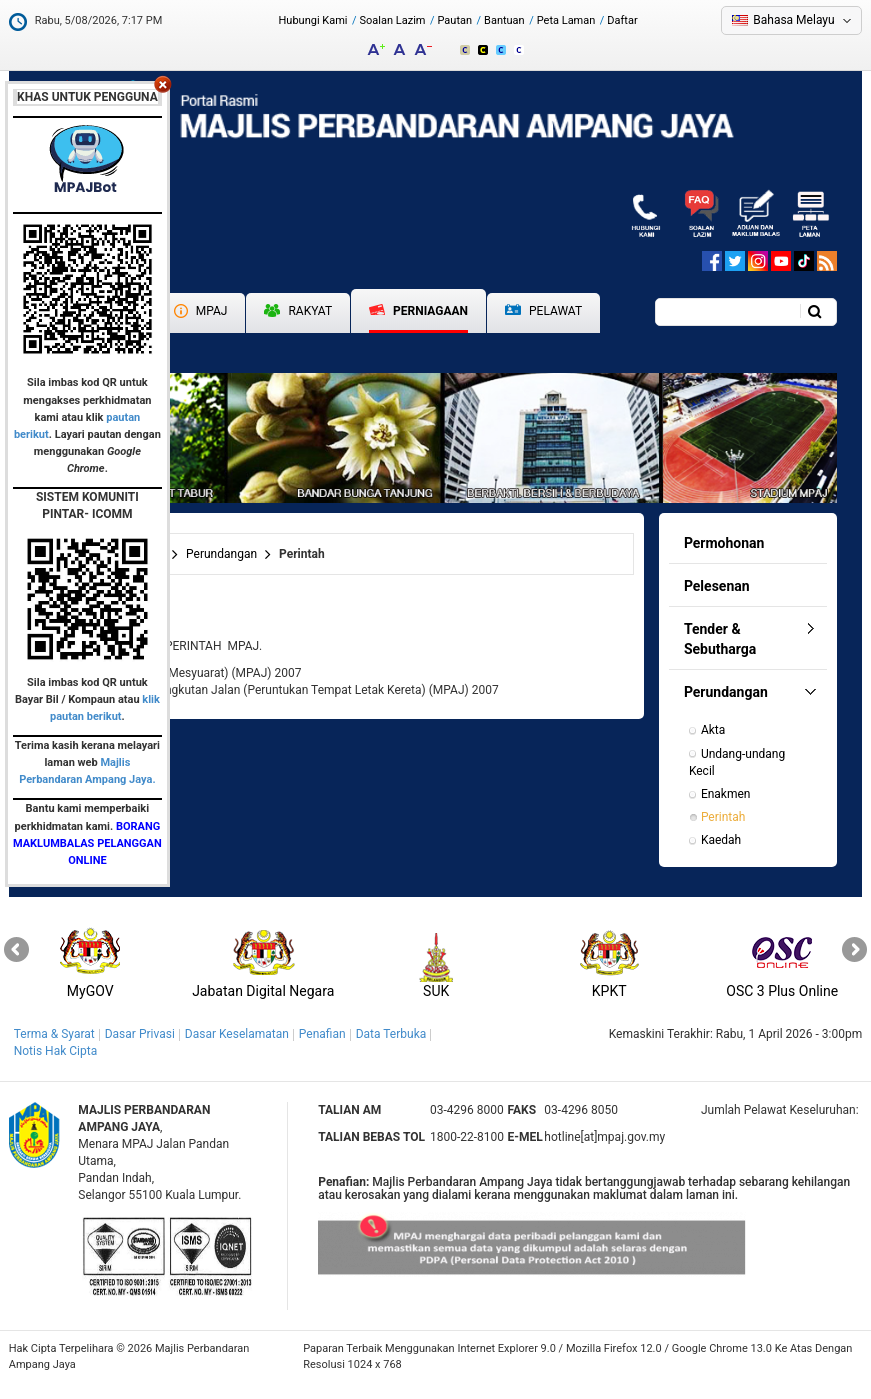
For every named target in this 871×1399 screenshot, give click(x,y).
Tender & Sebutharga (720, 639)
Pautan (454, 20)
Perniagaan (418, 311)
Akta (713, 730)
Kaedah (721, 840)
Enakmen (726, 794)
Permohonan (724, 543)
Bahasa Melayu (793, 20)
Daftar (622, 20)
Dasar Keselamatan (237, 1034)
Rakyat (298, 311)
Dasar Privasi (140, 1034)
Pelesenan (717, 586)
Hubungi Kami (313, 20)
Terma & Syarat (54, 1034)
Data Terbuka (391, 1034)
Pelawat (543, 311)
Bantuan (504, 20)
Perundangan (221, 554)
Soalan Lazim (393, 20)
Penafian (322, 1034)
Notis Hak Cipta (55, 1051)
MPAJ (201, 311)
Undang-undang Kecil (738, 762)
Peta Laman (566, 20)
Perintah (723, 817)
